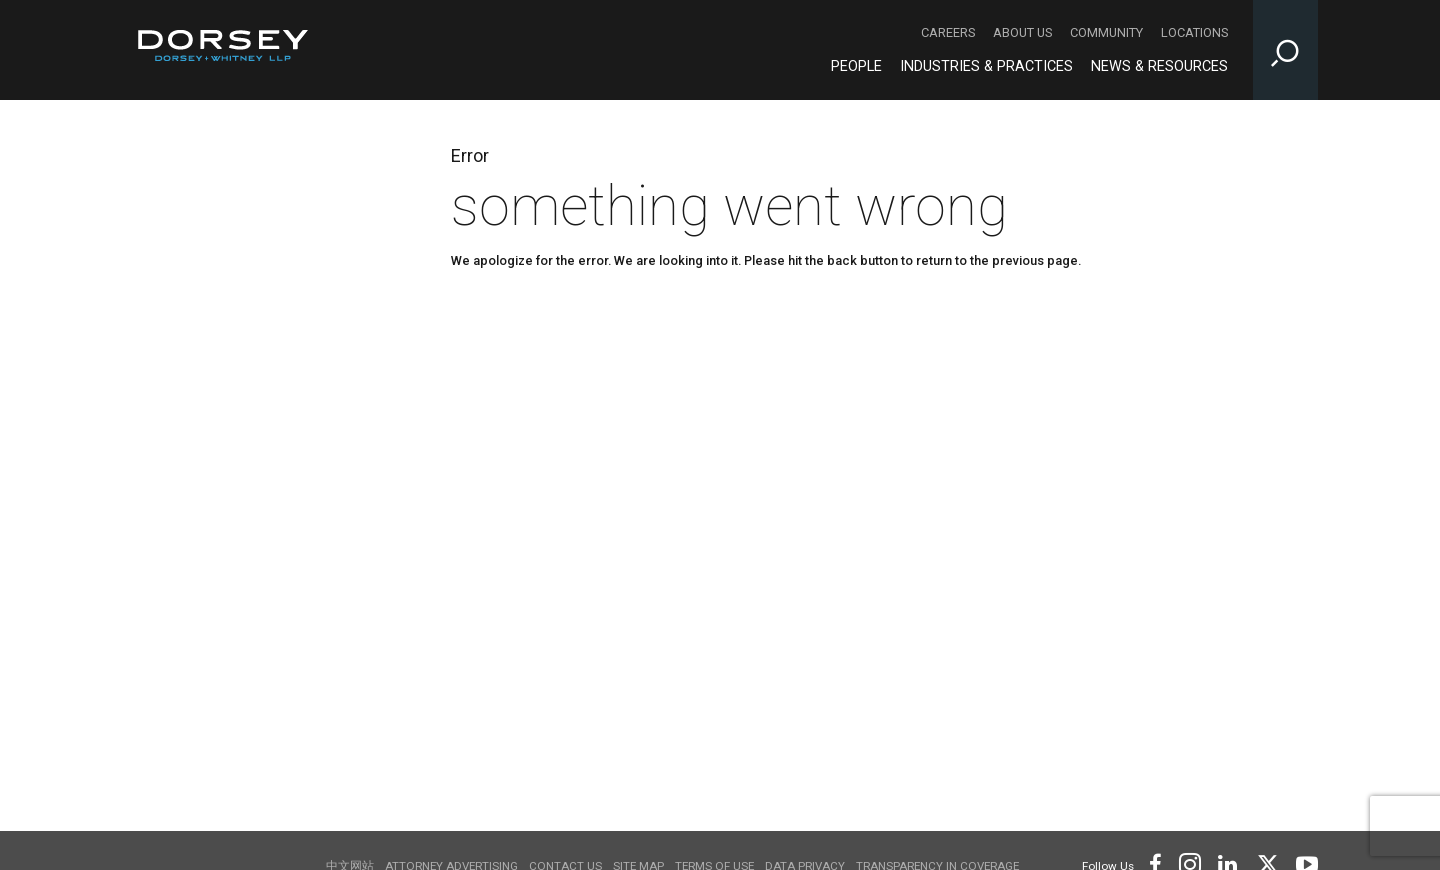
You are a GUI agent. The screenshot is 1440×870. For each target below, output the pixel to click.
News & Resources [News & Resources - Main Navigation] (1159, 66)
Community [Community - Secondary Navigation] (1106, 32)
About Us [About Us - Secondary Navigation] (1022, 32)
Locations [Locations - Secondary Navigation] (1194, 32)
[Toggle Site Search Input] (1285, 50)
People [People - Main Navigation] (856, 66)
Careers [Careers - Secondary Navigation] (948, 32)
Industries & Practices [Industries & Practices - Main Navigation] (986, 66)
